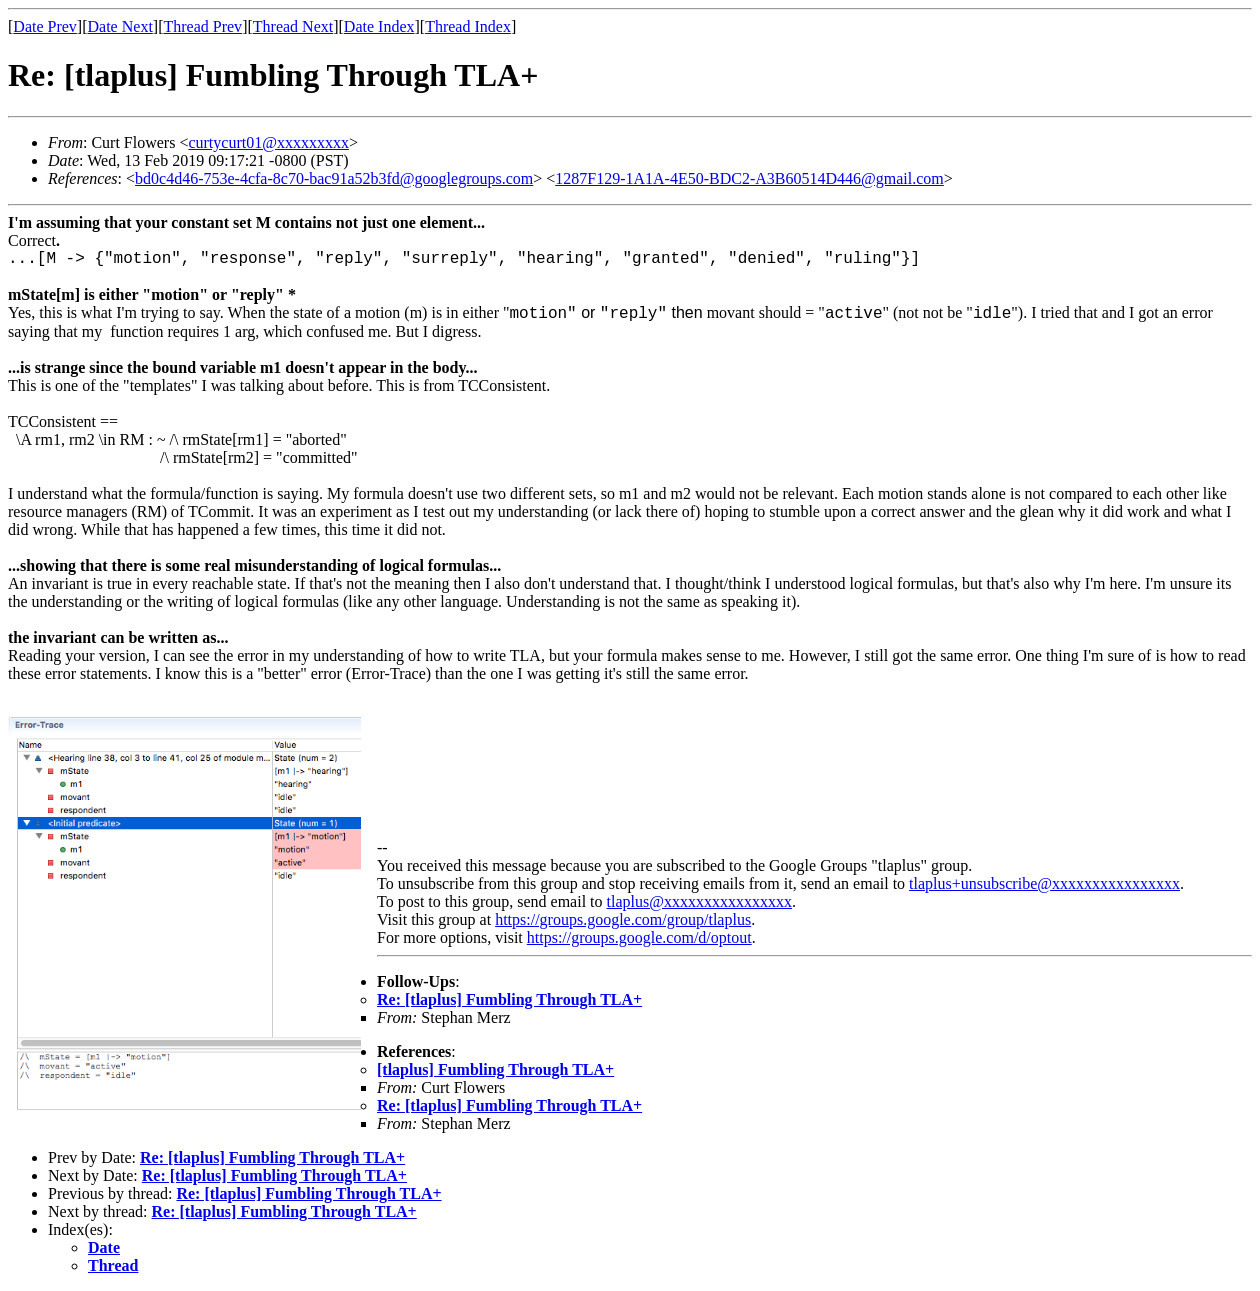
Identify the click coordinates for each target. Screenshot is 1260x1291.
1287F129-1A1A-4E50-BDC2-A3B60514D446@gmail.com (749, 178)
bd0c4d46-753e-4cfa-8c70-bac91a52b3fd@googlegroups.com (334, 178)
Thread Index (468, 26)
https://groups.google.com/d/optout (639, 937)
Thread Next (293, 26)
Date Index (379, 26)
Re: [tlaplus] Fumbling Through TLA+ (509, 999)
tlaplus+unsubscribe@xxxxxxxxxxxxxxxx (1044, 883)
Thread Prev (202, 26)
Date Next (120, 26)
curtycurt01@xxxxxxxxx (268, 142)
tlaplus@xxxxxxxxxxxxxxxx (699, 901)
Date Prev (45, 26)
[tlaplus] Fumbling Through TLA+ (495, 1069)
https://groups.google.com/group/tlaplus (623, 919)
